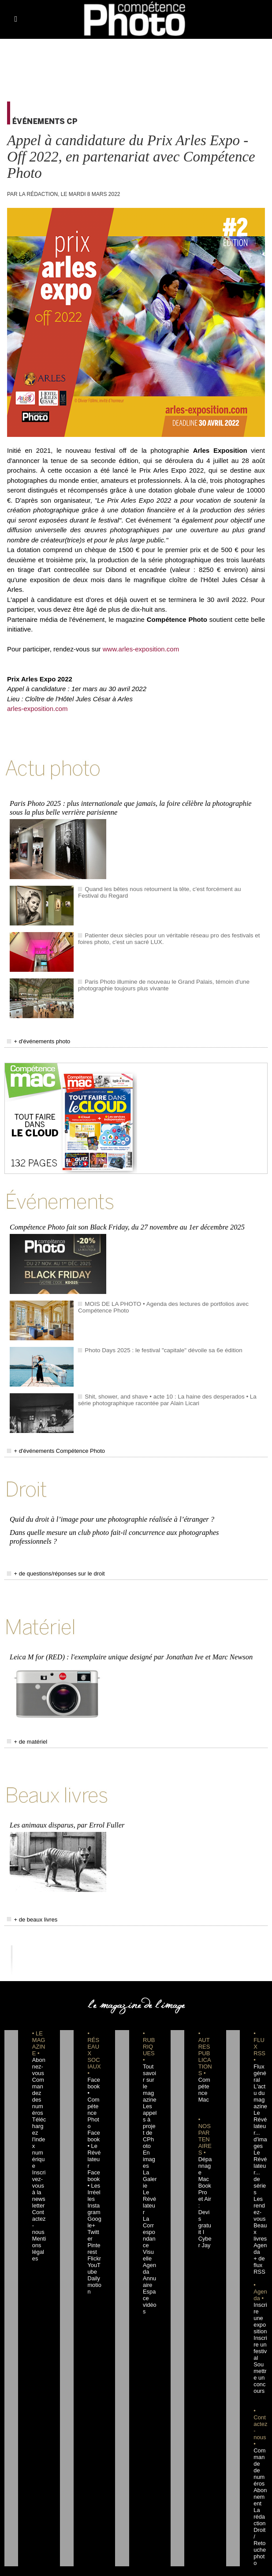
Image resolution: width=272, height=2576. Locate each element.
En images (149, 2122)
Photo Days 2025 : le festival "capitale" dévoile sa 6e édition (155, 1342)
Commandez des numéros (39, 2063)
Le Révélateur (149, 2162)
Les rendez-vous (260, 2162)
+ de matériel (24, 1716)
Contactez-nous (38, 2168)
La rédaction (260, 2440)
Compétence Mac (204, 2056)
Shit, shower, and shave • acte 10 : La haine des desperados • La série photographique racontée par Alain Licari (164, 1391)
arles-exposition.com (37, 708)
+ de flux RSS (258, 2208)
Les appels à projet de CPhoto (149, 2089)
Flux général (259, 2043)
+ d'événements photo (34, 1037)
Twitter (94, 2182)
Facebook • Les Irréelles (94, 2135)
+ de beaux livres (29, 1889)
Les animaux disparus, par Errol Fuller (65, 1796)
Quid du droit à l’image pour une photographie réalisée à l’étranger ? (109, 1508)
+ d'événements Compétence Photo (49, 1442)
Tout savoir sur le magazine (149, 2049)
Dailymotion (93, 2228)
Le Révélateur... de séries (260, 2135)
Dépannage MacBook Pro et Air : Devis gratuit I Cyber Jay (205, 2155)
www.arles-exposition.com (141, 649)
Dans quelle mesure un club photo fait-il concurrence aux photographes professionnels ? (135, 1520)
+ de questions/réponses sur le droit (49, 1551)
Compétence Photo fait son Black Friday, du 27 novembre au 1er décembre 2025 (124, 1219)
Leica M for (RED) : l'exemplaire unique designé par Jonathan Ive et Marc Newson (128, 1632)
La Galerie (149, 2142)
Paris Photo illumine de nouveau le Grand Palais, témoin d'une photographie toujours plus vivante (154, 980)
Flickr (92, 2201)
